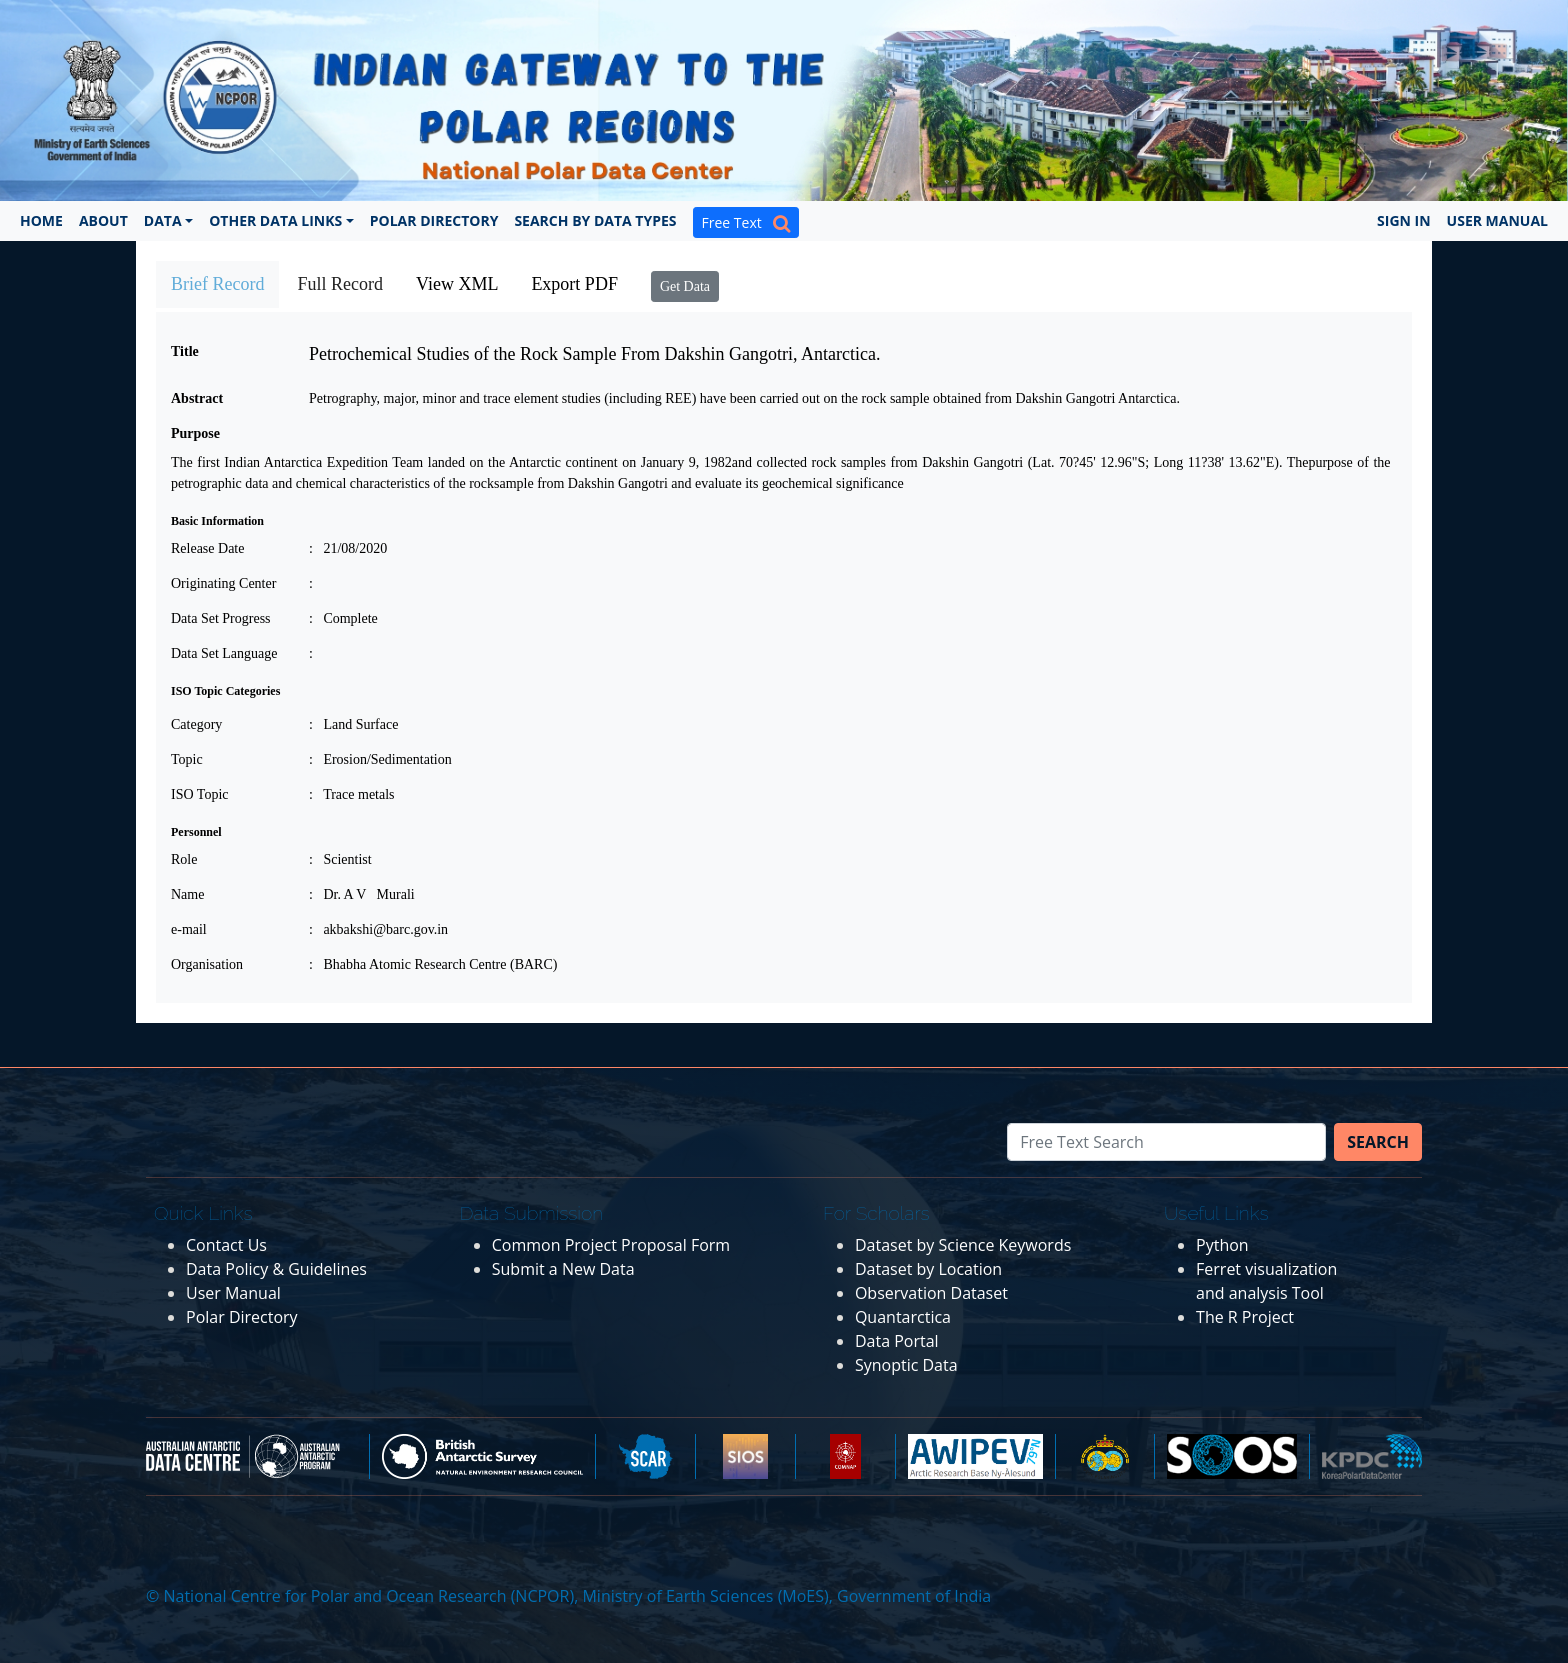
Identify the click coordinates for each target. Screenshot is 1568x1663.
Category (196, 724)
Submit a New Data (563, 1269)
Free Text (746, 222)
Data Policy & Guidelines (276, 1269)
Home (41, 220)
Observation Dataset (931, 1293)
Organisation (207, 964)
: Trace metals (352, 794)
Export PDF (574, 284)
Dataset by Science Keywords (963, 1245)
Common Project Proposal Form (611, 1245)
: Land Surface (353, 724)
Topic (187, 759)
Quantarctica (903, 1317)
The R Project (1245, 1317)
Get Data (685, 286)
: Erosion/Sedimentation (380, 759)
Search (1378, 1142)
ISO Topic (199, 794)
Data (163, 220)
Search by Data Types (595, 220)
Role (184, 859)
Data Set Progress (221, 618)
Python (1222, 1245)
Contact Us (226, 1245)
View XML (457, 284)
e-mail (189, 929)
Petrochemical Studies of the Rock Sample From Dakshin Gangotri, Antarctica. (594, 354)
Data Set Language (224, 653)
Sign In (1404, 220)
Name (187, 894)
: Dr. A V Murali (362, 894)
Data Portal (897, 1341)
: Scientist (340, 859)
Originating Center (223, 583)
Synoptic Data (906, 1365)
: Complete (343, 618)
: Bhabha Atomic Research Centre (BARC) (433, 964)
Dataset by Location (928, 1269)
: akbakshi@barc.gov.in (378, 929)
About (103, 220)
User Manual (1497, 220)
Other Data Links (275, 220)
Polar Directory (434, 220)
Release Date (207, 548)
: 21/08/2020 (348, 548)
